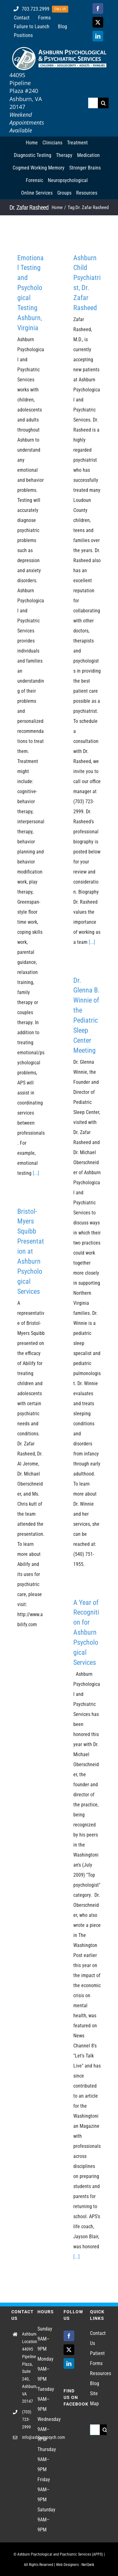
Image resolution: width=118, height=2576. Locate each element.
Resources (98, 2373)
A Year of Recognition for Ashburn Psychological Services (86, 1632)
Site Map (94, 2398)
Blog (94, 2383)
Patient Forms (97, 2358)
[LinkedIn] (69, 2363)
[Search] (103, 103)
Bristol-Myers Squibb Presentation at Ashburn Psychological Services (30, 1251)
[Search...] (93, 103)
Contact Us (98, 2338)
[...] (36, 1173)
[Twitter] (69, 2349)
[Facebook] (69, 2336)
